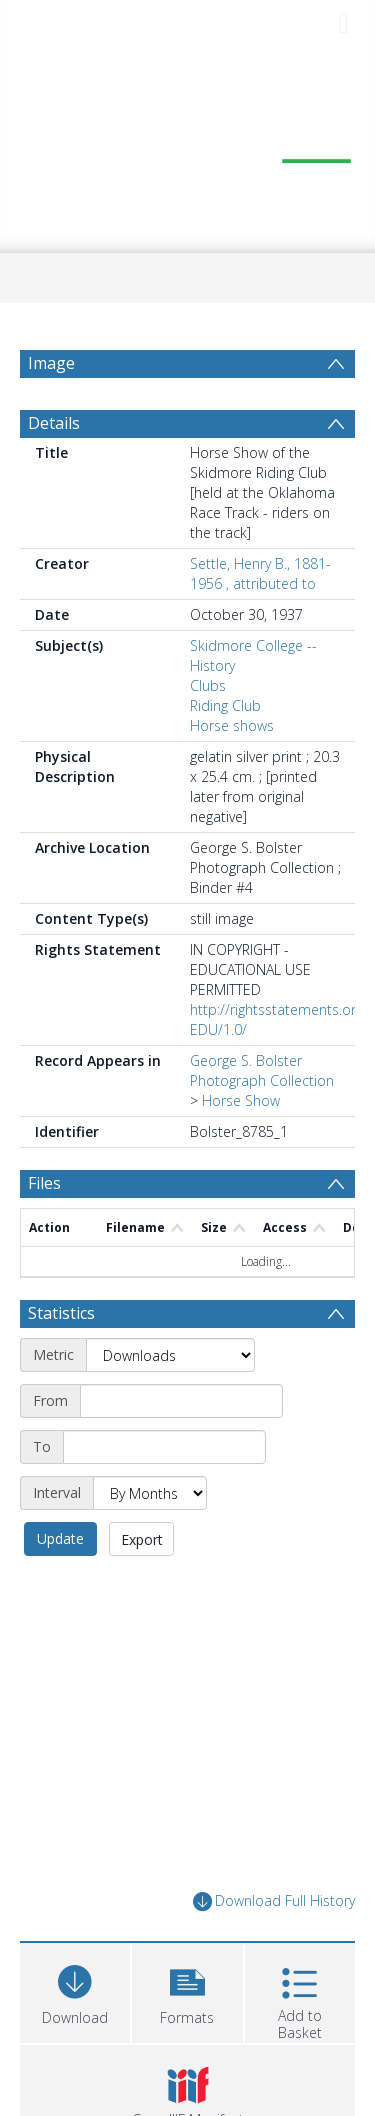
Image (51, 363)
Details (54, 423)
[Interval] (150, 1493)
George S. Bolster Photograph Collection (262, 1070)
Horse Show (241, 1100)
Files (44, 1183)
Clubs (208, 685)
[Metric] (170, 1355)
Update (60, 1538)
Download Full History (274, 1901)
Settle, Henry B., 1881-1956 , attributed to (260, 573)
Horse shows (232, 725)
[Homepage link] (188, 150)
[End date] (164, 1447)
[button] (187, 1990)
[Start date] (181, 1401)
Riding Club (225, 705)
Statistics (61, 1313)
